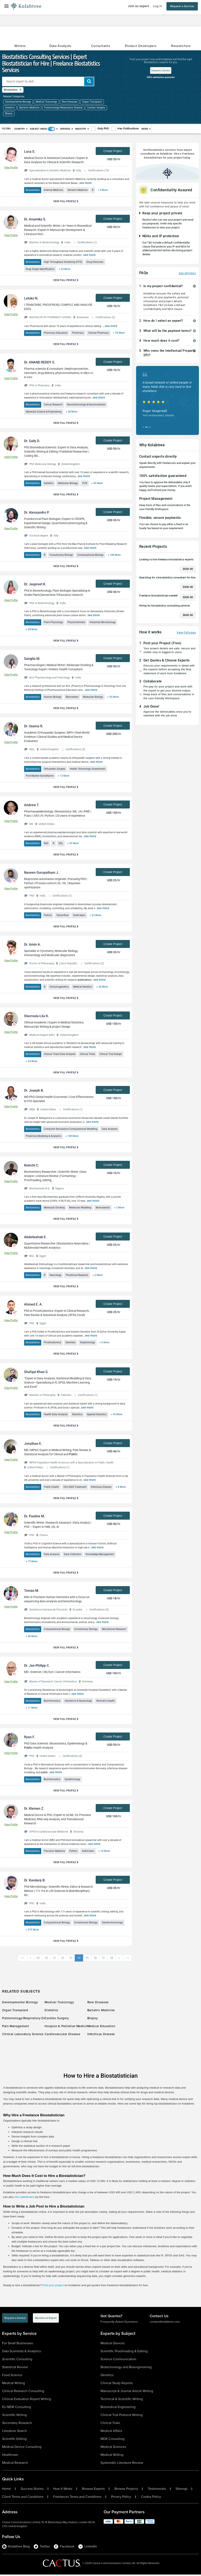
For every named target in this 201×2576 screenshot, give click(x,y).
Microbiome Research (114, 1630)
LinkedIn (87, 2547)
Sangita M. (32, 659)
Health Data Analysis (56, 1415)
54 (78, 1959)
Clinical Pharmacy (98, 333)
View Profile (11, 167)
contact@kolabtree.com (165, 2323)
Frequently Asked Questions (119, 2323)
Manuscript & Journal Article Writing (126, 2392)
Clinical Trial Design (111, 1054)
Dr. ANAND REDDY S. (39, 362)
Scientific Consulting (17, 2360)
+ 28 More (31, 629)
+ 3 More (103, 190)
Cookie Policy (151, 2498)
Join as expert (138, 6)
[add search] (89, 81)
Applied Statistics (97, 1415)
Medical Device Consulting (21, 2448)
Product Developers (141, 45)
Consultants (100, 45)
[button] (167, 286)
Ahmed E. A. (33, 1305)
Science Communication (118, 2360)
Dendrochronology (112, 1924)
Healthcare (10, 2456)
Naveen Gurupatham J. (41, 873)
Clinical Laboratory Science (23, 2035)
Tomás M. (31, 1592)
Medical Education (101, 2027)
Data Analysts (60, 45)
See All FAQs (187, 273)
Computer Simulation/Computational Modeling (71, 1129)
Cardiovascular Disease (62, 2035)
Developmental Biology (18, 101)
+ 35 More (113, 697)
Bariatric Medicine (29, 107)
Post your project (53, 2286)
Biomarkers (72, 697)
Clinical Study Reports (116, 2384)
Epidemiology (72, 1780)
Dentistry (71, 1343)
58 (111, 1959)
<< (22, 1959)
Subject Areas (44, 129)
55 (87, 1959)
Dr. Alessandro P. (36, 513)
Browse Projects (126, 2490)
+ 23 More (96, 915)
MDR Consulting (112, 2440)
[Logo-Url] (26, 6)
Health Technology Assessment (88, 769)
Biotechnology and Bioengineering (126, 2368)
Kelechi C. (31, 1166)
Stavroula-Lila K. (36, 1017)
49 (38, 1959)
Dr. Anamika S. (35, 219)
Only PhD (103, 128)
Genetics (49, 483)
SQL (61, 843)
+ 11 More (31, 1709)
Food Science (12, 2376)
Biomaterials (103, 1208)
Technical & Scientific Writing (121, 2400)
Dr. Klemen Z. (34, 1810)
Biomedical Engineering (117, 2408)
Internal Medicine (53, 190)
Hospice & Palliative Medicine (67, 2027)
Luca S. (29, 152)
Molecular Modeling (80, 1208)
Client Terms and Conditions (22, 2498)
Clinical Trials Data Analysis (60, 1054)
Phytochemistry (76, 622)
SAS (46, 843)
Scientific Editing (14, 2440)
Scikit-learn (79, 915)
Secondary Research (17, 2424)
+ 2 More (120, 1208)
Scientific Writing (14, 2416)
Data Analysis (110, 1129)
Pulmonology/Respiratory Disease (63, 107)
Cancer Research (53, 404)
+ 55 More (73, 843)
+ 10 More (104, 1852)
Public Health (51, 1488)
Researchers (181, 45)
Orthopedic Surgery (55, 769)
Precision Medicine (54, 1852)
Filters (6, 128)
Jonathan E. (33, 1445)
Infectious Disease (101, 1488)
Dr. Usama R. (33, 727)
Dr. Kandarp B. (34, 1882)
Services (66, 129)
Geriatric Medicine (78, 190)
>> (127, 1959)
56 (95, 1959)
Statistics (77, 1415)
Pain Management (15, 2027)
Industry (82, 129)
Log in (157, 6)
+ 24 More (64, 269)
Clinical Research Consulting (23, 2392)
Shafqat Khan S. (36, 1373)
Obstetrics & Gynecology (78, 1701)
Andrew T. (31, 806)
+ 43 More (117, 1415)
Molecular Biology (68, 483)
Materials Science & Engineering (44, 411)
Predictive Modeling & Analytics (43, 1136)
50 (46, 1959)
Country (21, 129)
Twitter (42, 2547)
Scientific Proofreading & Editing (124, 2352)
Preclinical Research (77, 1275)
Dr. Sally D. (32, 441)
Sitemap (181, 2490)
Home (6, 2490)
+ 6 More (105, 1343)
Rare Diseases (69, 101)
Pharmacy (78, 333)
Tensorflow (63, 915)
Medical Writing (13, 2384)
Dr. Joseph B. (34, 1091)
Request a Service (182, 6)
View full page (186, 632)
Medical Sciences (113, 2448)
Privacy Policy (121, 2498)
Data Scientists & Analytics (21, 2352)
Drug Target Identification (40, 269)
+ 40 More (97, 483)
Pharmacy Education (56, 333)
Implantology (87, 1343)
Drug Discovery (95, 261)
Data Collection (72, 1555)
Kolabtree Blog (16, 2547)
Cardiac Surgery (96, 107)
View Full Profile (66, 201)
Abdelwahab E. (35, 1238)
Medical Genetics (82, 987)
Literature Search (14, 2432)
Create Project (112, 151)
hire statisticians (24, 2198)
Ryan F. (29, 1738)
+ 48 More (31, 1637)
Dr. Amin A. (32, 945)
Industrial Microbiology (103, 622)
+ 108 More (114, 555)
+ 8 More (121, 1488)
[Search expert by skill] (48, 81)
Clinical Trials (87, 1054)
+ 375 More (32, 1931)
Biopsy (9, 113)
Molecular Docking (54, 1208)
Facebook (64, 2547)
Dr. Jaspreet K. (35, 584)
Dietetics (10, 107)
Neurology (56, 1275)
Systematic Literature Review (121, 2463)
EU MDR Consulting (16, 2408)
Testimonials (157, 2490)
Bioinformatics (52, 1701)
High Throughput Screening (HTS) (63, 261)
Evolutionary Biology (61, 555)
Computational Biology (90, 555)
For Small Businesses (17, 2344)
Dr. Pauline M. (34, 1517)
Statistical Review (15, 2368)
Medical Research (15, 2463)
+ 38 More (71, 411)
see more (85, 183)
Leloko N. (31, 298)
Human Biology (53, 697)
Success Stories (32, 2490)
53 (70, 1959)
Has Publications (128, 128)
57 (103, 1959)
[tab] (167, 286)
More (146, 129)
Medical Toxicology (46, 101)
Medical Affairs (111, 2432)
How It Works (62, 2490)
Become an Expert (46, 2319)
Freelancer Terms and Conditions (77, 2498)
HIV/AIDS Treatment (75, 1488)
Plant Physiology (53, 622)
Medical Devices (112, 2344)
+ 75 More (31, 1562)
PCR (84, 483)
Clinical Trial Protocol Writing (121, 2416)
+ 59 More (119, 333)
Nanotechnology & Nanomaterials (86, 404)
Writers (20, 45)
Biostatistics (33, 190)
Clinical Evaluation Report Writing (26, 2400)
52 (62, 1959)
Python (48, 915)
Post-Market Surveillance (40, 776)
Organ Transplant (92, 101)
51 (54, 1959)
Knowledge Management (100, 1555)
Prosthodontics (52, 1343)
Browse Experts (93, 2490)
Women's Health (106, 1701)
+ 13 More (64, 776)
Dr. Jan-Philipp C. (37, 1667)
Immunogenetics (59, 987)
